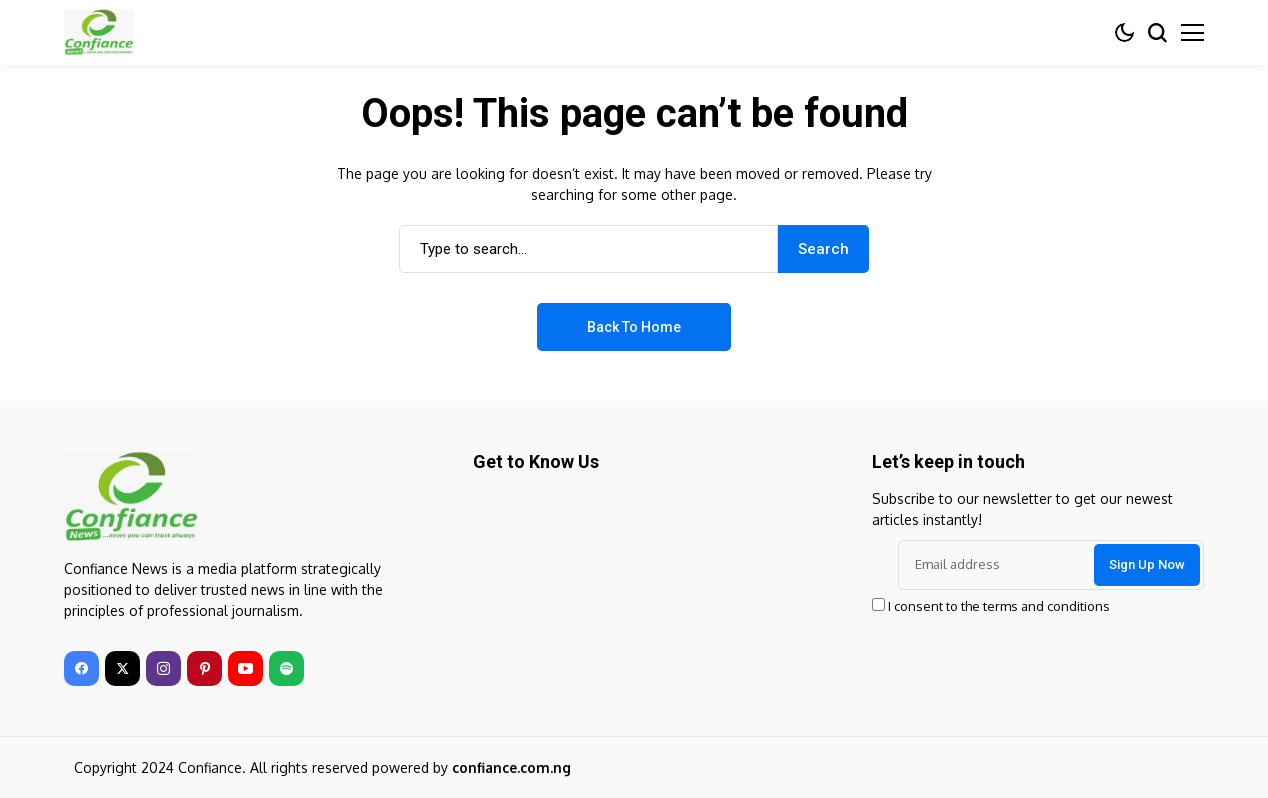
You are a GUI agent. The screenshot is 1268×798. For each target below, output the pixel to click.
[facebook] (81, 668)
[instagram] (163, 668)
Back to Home (634, 327)
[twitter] (122, 668)
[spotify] (286, 668)
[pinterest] (204, 668)
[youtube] (245, 668)
